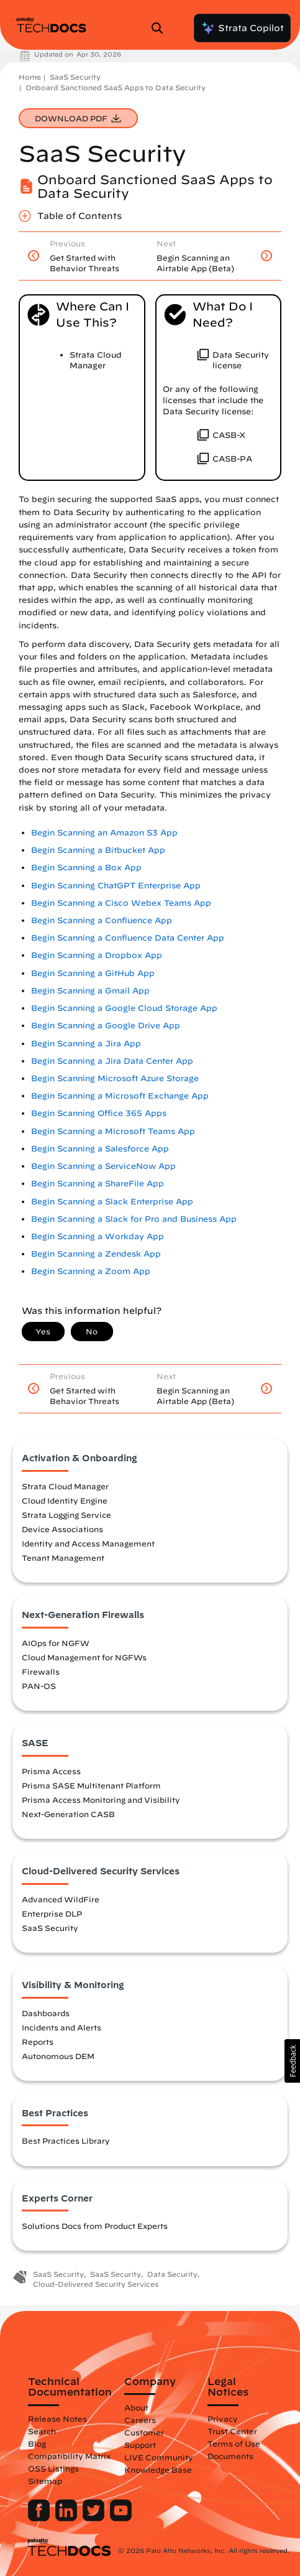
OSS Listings (53, 2468)
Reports (37, 2041)
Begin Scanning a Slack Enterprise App (112, 1201)
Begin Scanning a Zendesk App (96, 1253)
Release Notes (57, 2418)
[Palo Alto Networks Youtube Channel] (121, 2518)
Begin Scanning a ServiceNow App (103, 1166)
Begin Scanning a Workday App (97, 1236)
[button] (292, 2061)
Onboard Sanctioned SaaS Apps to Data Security (115, 87)
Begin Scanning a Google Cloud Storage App (124, 1008)
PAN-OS (39, 1685)
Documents (230, 2456)
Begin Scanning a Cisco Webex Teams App (121, 903)
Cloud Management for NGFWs (84, 1657)
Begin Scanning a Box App (86, 867)
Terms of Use (233, 2443)
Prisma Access (51, 1771)
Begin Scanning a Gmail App (90, 990)
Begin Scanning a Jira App (86, 1043)
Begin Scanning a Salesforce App (100, 1148)
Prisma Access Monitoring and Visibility (101, 1799)
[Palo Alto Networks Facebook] (40, 2518)
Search (42, 2431)
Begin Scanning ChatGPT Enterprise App (116, 885)
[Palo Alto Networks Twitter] (95, 2518)
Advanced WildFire (60, 1899)
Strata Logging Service (66, 1514)
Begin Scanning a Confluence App (101, 920)
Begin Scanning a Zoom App (90, 1271)
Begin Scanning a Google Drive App (105, 1025)
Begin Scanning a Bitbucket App (98, 850)
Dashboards (46, 2013)
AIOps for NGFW (55, 1643)
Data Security (172, 2274)
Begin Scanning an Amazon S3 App (104, 832)
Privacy (222, 2418)
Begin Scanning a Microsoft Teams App (113, 1131)
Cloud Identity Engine (64, 1500)
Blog (37, 2443)
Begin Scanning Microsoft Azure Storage (115, 1078)
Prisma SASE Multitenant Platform (91, 1785)
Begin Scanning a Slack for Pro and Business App (134, 1219)
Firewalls (41, 1671)
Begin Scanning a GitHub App (93, 973)
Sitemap (45, 2480)
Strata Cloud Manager (65, 1486)
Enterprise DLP (52, 1913)
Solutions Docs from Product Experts (95, 2225)
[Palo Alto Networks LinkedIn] (67, 2518)
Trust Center (232, 2431)
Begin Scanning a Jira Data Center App (112, 1061)
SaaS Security (75, 77)
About (136, 2407)
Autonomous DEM (58, 2056)
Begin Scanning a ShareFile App (97, 1183)
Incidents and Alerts (61, 2027)
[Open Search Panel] (161, 28)
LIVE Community (158, 2457)
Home (30, 77)
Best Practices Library (66, 2140)
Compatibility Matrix (69, 2456)
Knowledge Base (158, 2469)
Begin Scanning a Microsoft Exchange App (120, 1095)
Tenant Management (63, 1557)
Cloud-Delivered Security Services (95, 2284)
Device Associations (62, 1529)
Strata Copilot (242, 28)
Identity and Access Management (88, 1543)
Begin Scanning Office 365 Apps (98, 1113)
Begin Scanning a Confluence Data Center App (127, 937)
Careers (140, 2420)
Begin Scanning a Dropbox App (96, 955)
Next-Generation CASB (68, 1814)
